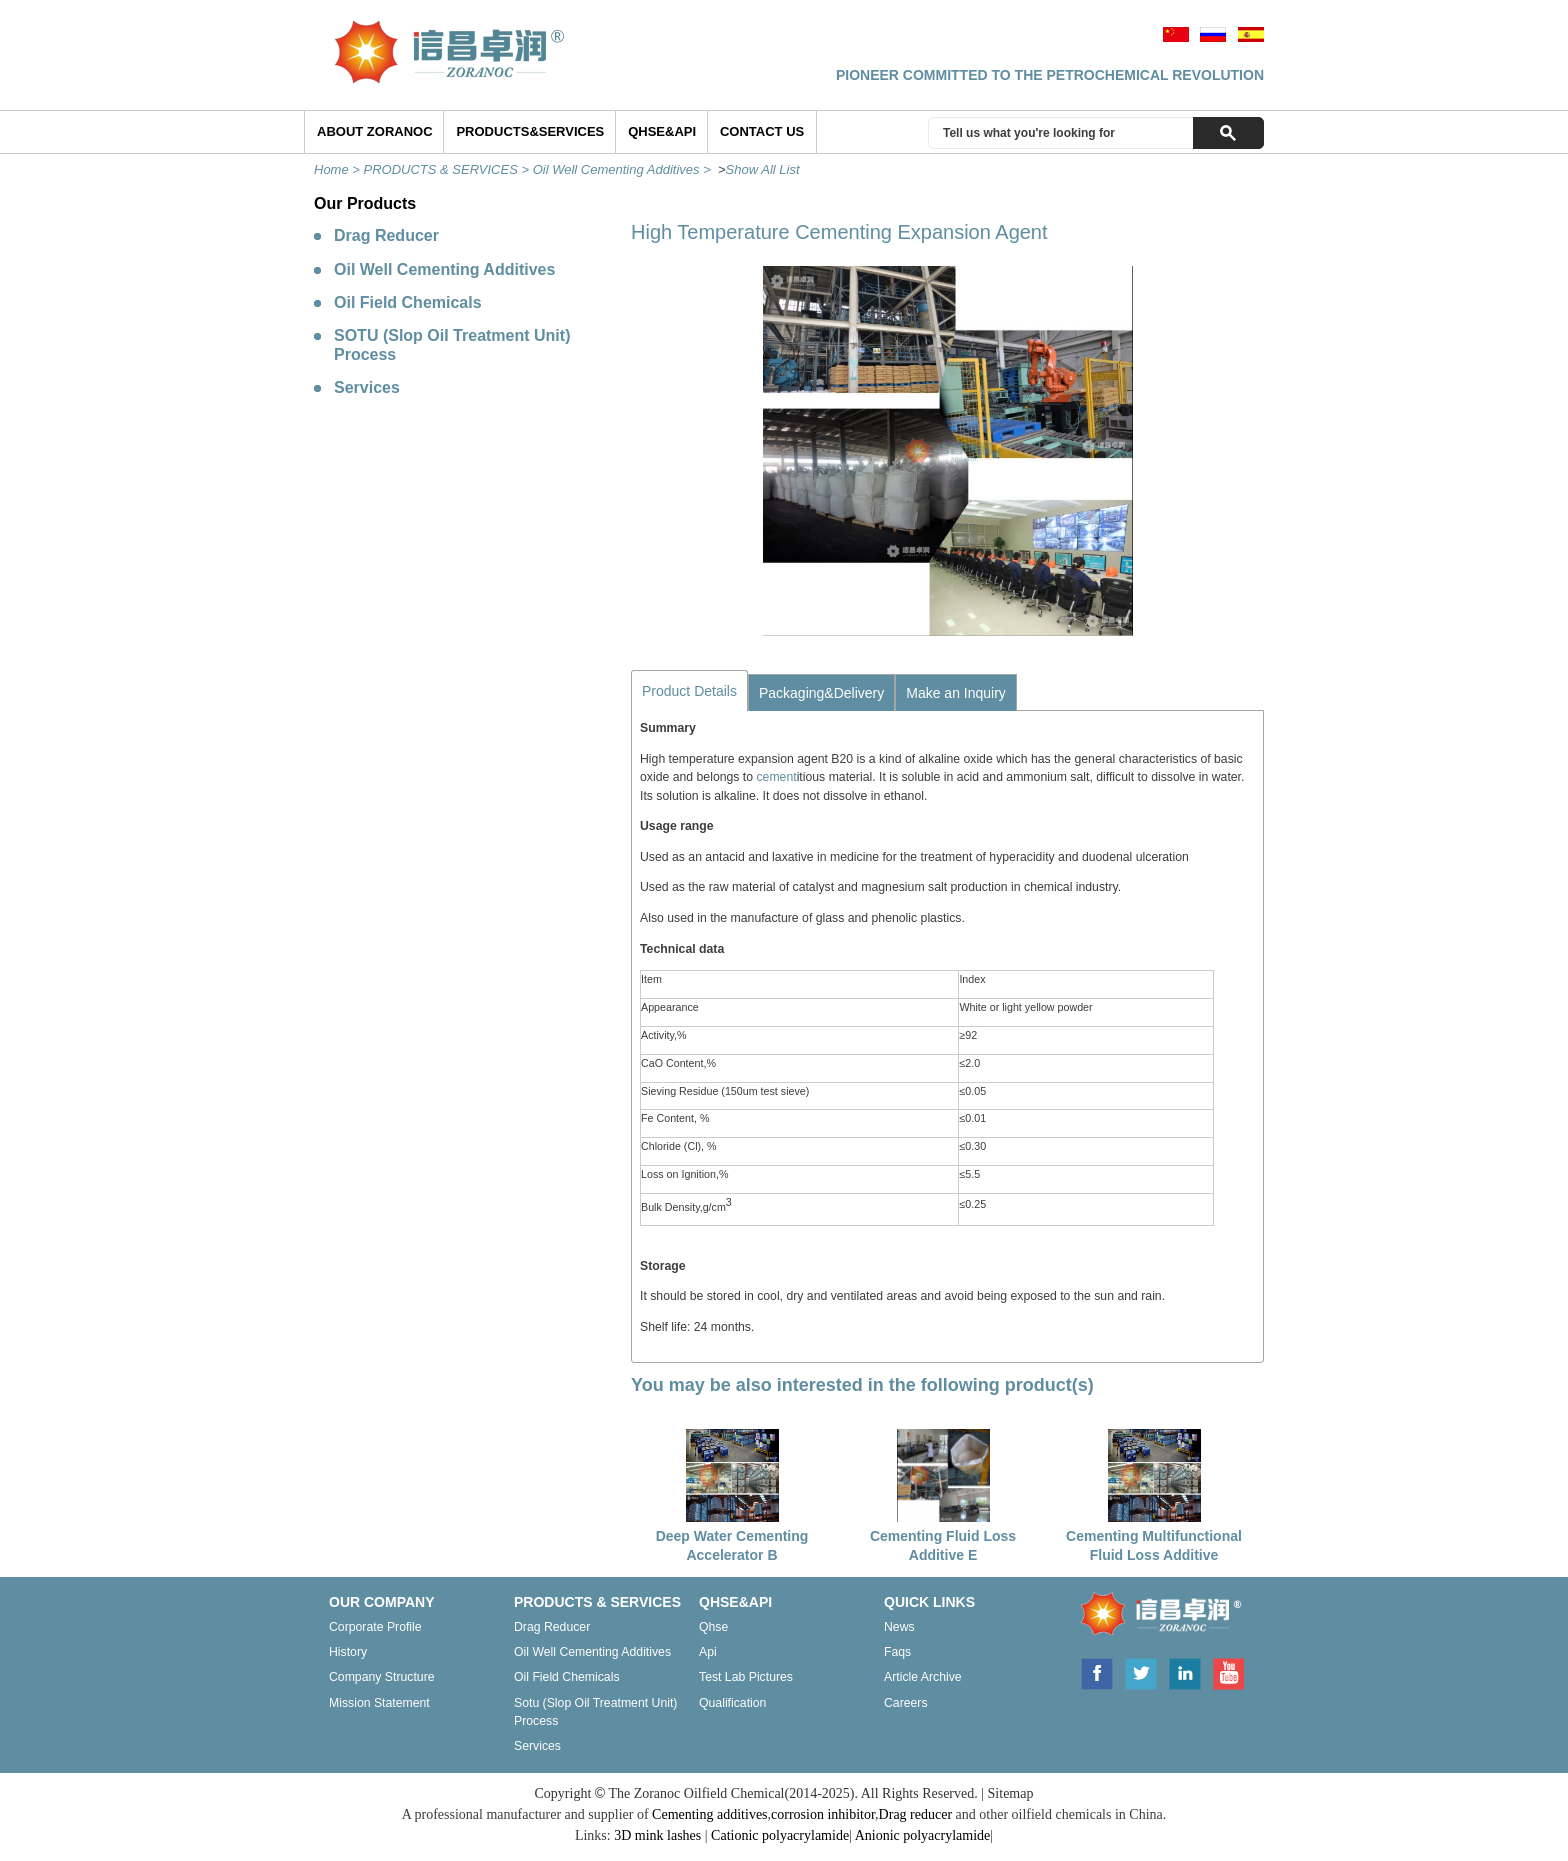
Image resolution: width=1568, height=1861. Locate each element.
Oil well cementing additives (592, 1652)
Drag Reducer (386, 235)
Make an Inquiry (956, 693)
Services (367, 387)
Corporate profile (375, 1627)
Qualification (732, 1703)
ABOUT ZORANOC (375, 131)
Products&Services (530, 131)
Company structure (382, 1677)
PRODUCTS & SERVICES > (448, 169)
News (899, 1627)
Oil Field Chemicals (408, 302)
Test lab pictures (746, 1677)
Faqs (897, 1652)
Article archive (923, 1677)
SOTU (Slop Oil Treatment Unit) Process (452, 344)
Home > (339, 169)
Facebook (1096, 1672)
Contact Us (762, 131)
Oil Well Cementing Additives (444, 269)
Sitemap (1011, 1793)
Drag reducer (552, 1627)
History (348, 1652)
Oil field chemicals (567, 1677)
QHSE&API (662, 131)
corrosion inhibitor (823, 1814)
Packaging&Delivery (821, 693)
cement (776, 777)
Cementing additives (709, 1814)
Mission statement (379, 1703)
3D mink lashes (657, 1835)
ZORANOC (1155, 1617)
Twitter (1141, 1672)
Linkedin (1185, 1672)
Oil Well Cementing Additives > (624, 169)
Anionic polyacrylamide (923, 1835)
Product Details (689, 691)
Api (708, 1652)
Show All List (763, 169)
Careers (906, 1703)
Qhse (713, 1627)
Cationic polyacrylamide (780, 1835)
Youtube (1228, 1672)
